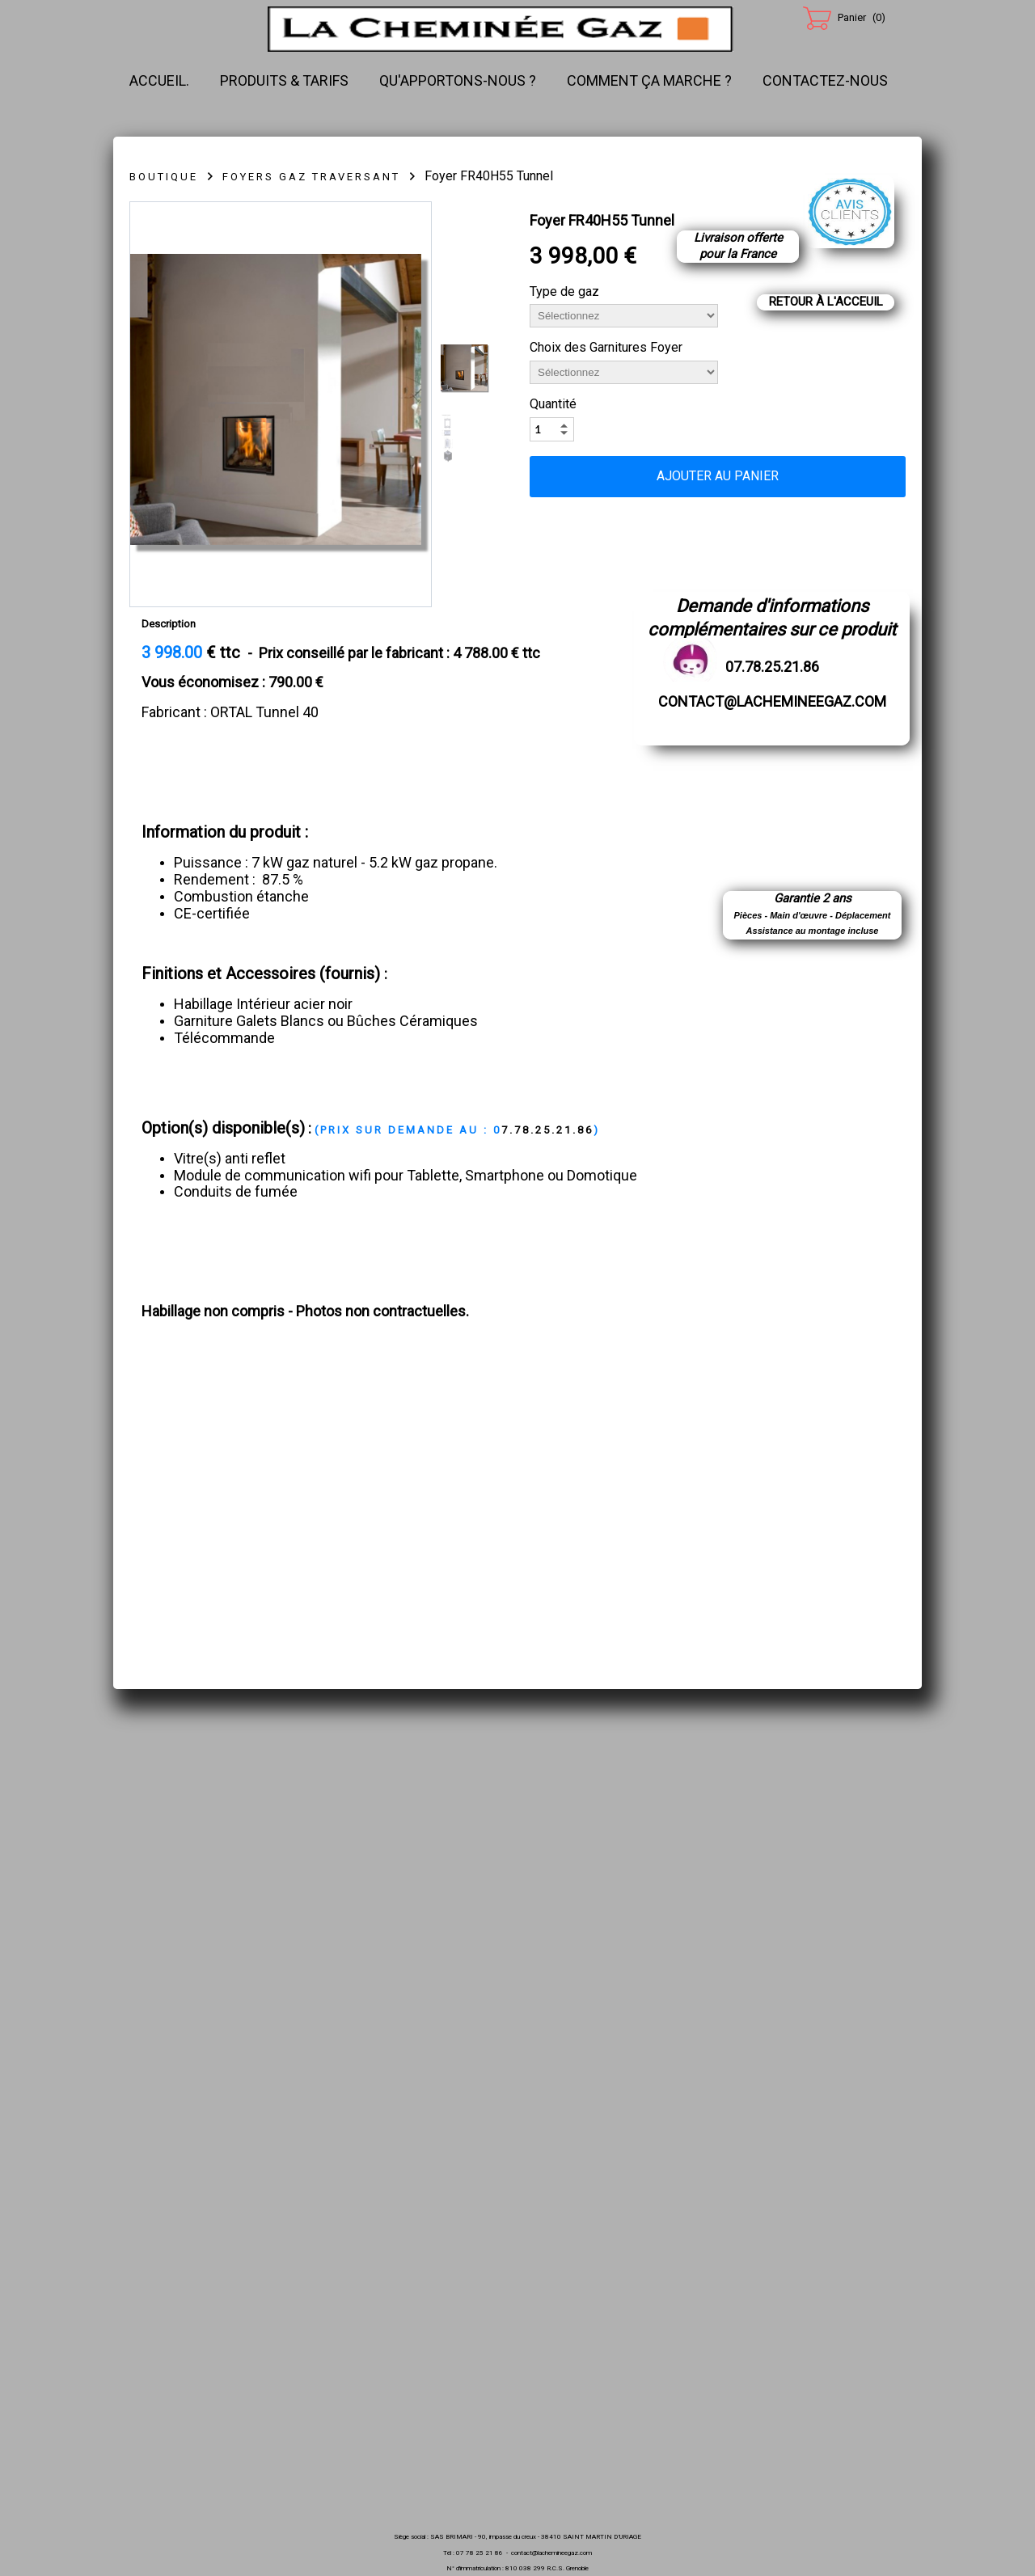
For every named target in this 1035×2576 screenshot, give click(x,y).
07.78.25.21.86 (772, 666)
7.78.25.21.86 (457, 1130)
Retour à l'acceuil (826, 301)
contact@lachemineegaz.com (772, 701)
